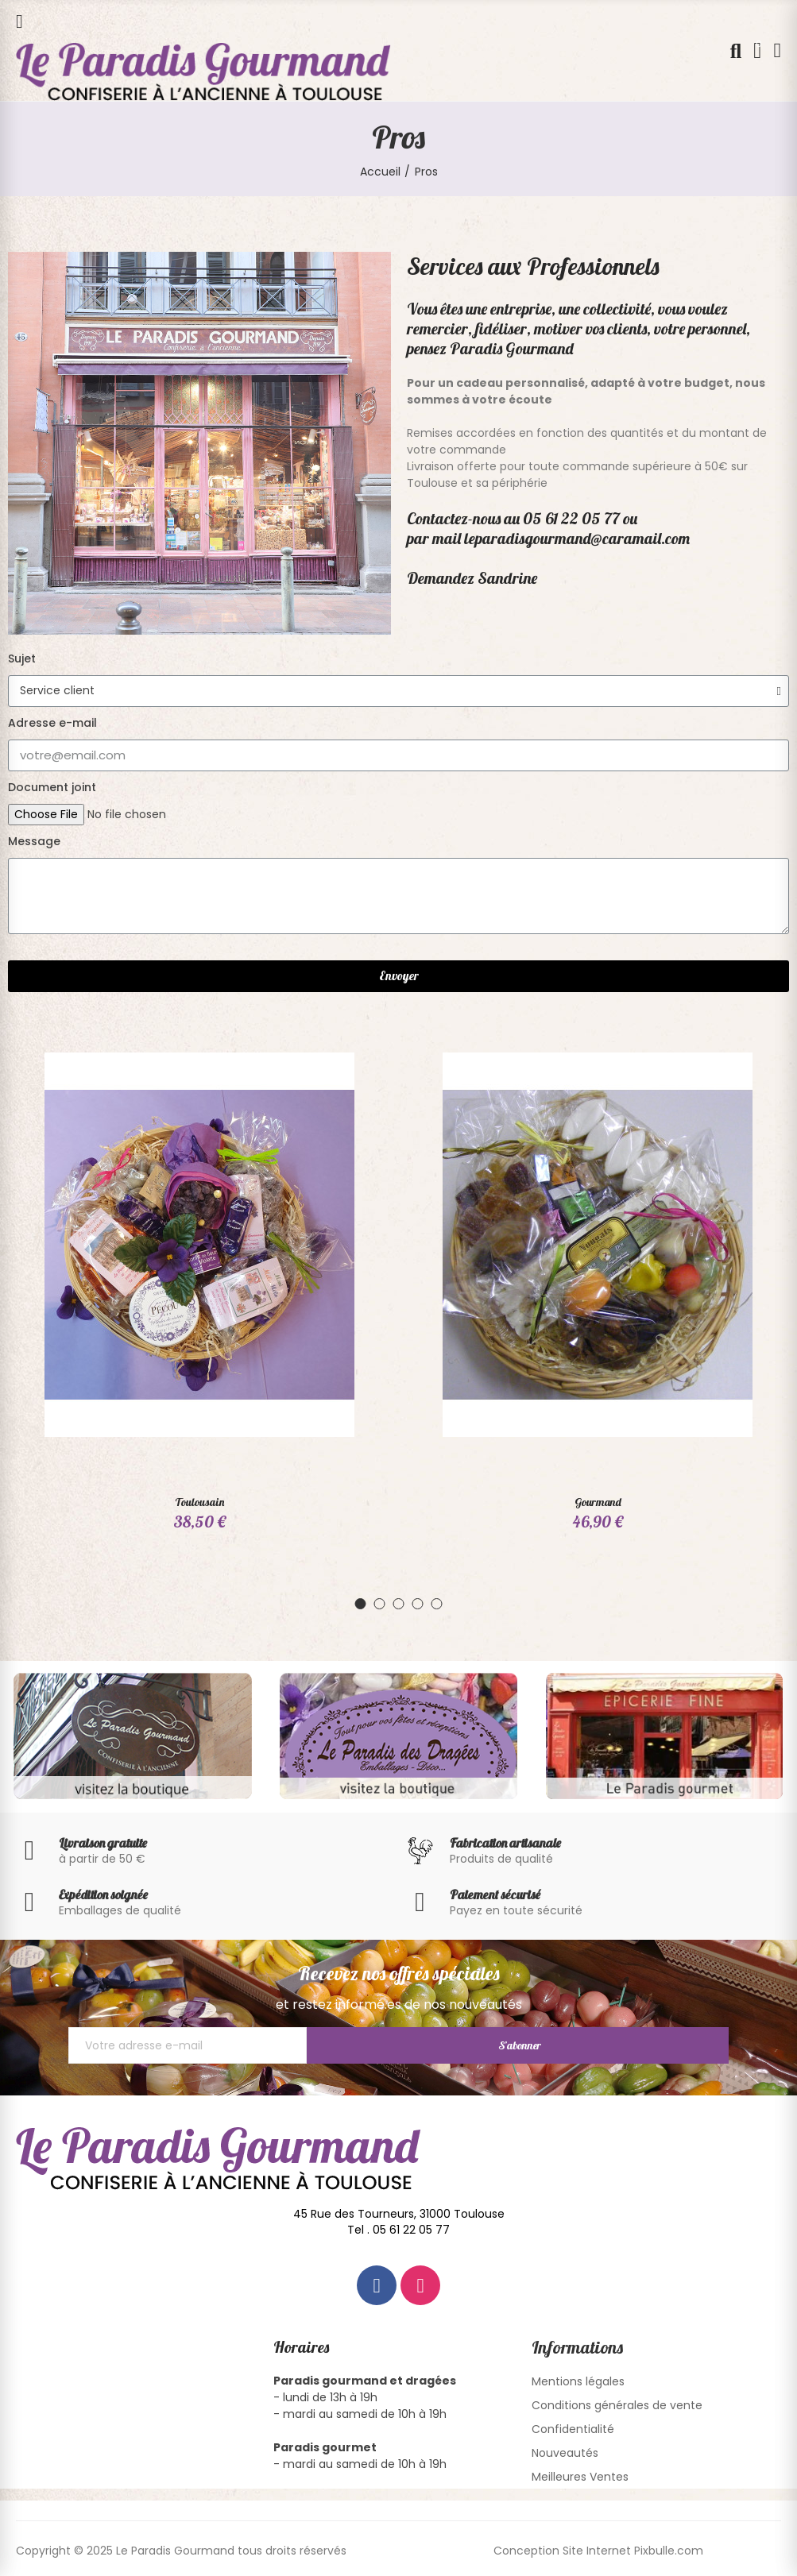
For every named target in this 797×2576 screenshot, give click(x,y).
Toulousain (199, 1502)
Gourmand (598, 1502)
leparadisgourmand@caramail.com (577, 538)
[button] (360, 1607)
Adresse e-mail (52, 723)
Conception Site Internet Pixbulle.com (598, 2554)
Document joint (52, 787)
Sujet (22, 658)
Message (34, 841)
